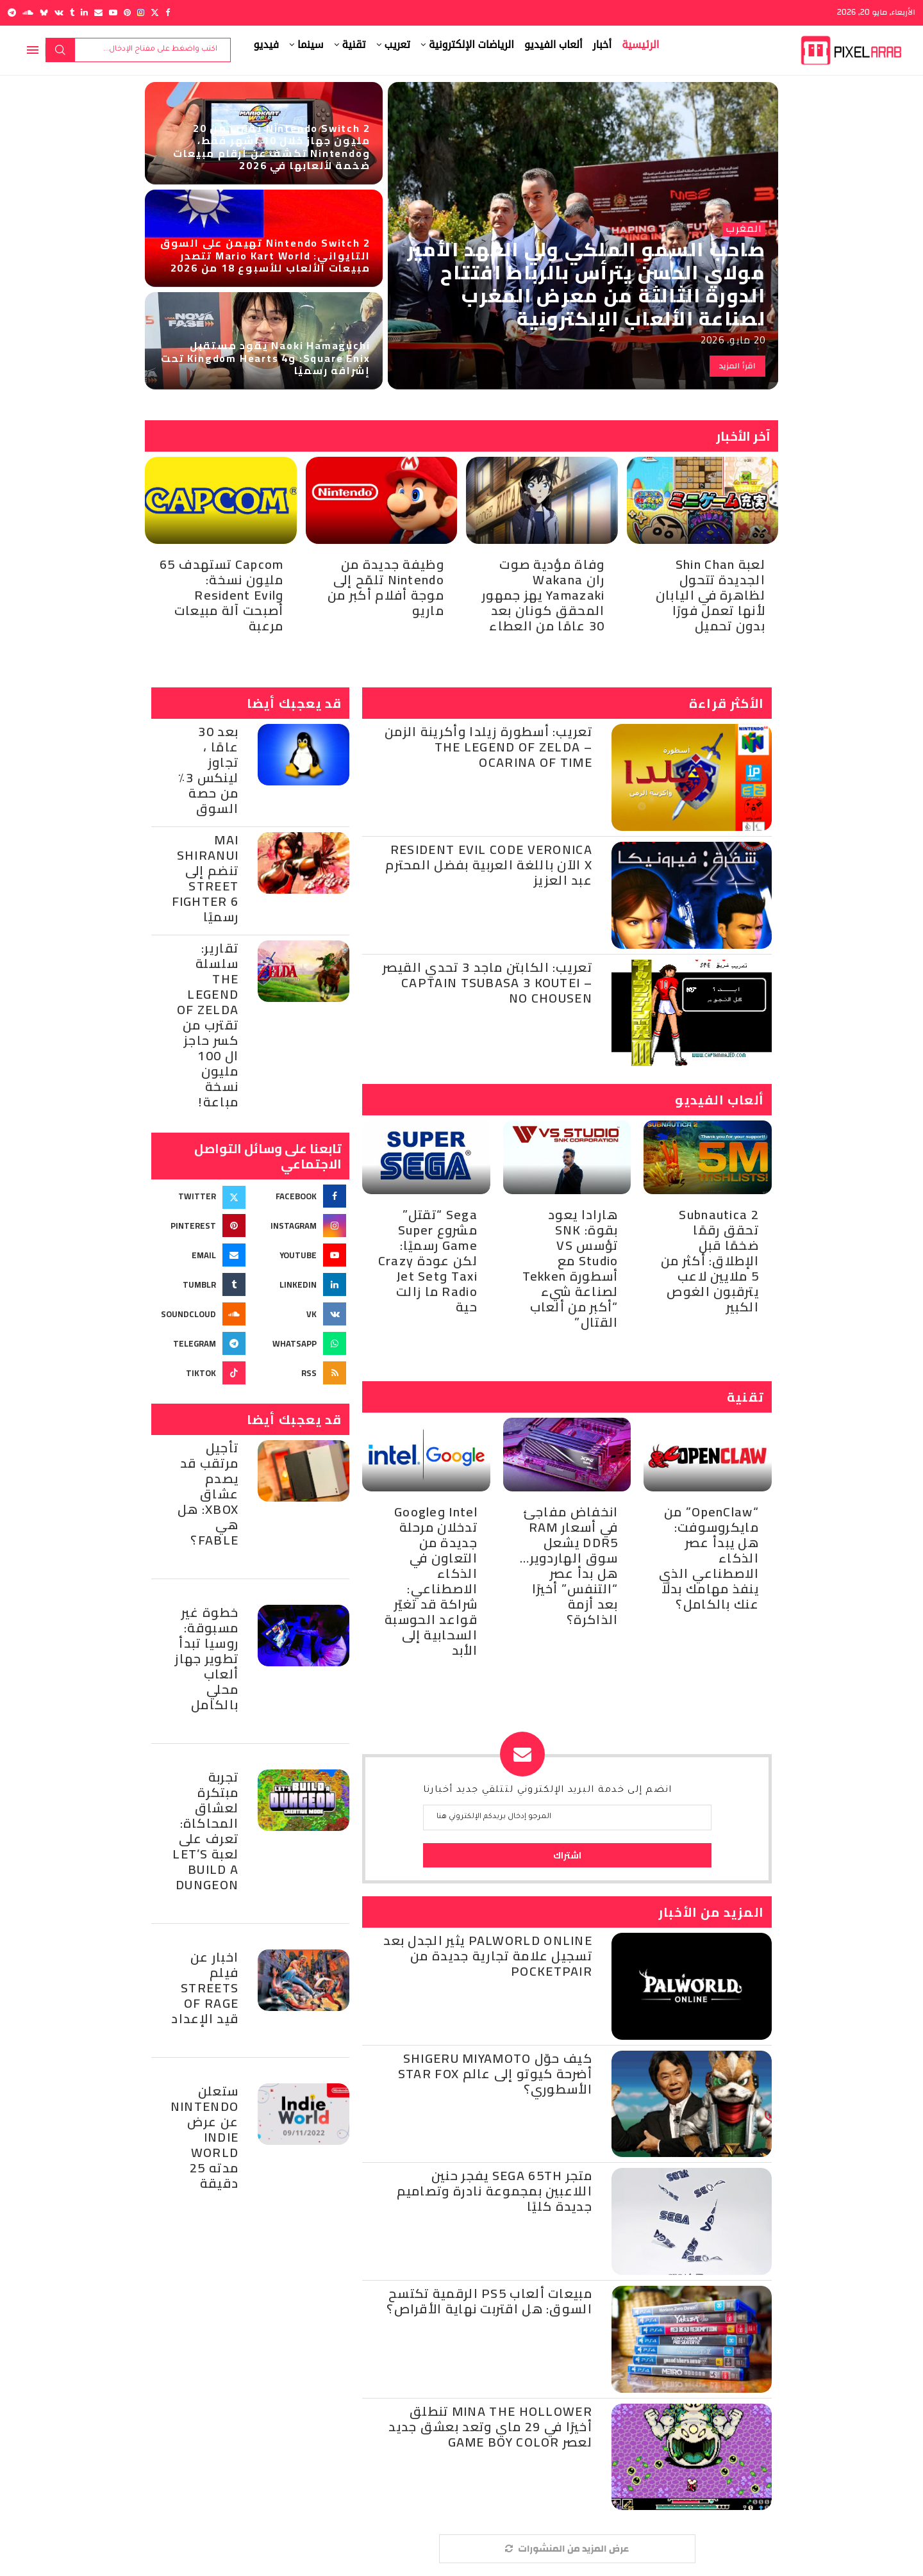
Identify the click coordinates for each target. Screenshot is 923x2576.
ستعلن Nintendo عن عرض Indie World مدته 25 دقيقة (204, 2137)
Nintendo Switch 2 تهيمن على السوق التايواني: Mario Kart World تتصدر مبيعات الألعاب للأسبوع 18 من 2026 (265, 255)
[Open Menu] (32, 50)
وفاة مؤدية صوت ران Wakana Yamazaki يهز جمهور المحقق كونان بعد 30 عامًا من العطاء (543, 594)
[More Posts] (567, 2548)
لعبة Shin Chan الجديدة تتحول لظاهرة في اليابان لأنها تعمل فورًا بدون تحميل (710, 594)
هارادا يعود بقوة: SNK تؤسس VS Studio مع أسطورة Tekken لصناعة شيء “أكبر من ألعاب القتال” (570, 1268)
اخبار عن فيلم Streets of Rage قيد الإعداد (204, 1987)
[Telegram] (12, 12)
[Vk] (58, 12)
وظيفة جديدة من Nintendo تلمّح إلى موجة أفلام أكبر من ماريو (386, 587)
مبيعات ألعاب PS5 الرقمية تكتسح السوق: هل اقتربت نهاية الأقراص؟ (489, 2300)
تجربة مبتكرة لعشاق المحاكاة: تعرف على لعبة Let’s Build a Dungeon (205, 1830)
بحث (60, 50)
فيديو (266, 44)
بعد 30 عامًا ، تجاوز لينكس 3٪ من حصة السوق (208, 769)
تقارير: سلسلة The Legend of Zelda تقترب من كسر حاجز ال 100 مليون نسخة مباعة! (207, 1024)
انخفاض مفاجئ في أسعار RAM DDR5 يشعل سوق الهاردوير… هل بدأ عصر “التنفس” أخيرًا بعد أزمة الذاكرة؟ (569, 1565)
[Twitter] (155, 12)
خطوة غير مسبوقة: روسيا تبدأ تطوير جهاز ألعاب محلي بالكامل (206, 1658)
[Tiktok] (200, 1372)
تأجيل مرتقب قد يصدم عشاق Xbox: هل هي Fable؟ (208, 1494)
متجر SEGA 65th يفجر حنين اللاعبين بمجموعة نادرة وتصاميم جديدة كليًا (494, 2190)
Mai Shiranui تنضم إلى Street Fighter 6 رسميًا (205, 878)
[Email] (98, 12)
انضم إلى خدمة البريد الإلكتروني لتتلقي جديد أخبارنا (547, 1790)
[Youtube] (113, 12)
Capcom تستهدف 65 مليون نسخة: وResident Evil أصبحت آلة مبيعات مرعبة (222, 594)
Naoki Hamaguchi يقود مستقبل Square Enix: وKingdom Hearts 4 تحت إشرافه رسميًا (265, 357)
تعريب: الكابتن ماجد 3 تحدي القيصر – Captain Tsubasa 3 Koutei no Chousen (487, 982)
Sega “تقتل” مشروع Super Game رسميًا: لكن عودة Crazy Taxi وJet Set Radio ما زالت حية (428, 1260)
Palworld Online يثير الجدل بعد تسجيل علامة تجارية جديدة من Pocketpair (487, 1955)
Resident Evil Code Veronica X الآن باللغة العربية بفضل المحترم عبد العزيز (488, 864)
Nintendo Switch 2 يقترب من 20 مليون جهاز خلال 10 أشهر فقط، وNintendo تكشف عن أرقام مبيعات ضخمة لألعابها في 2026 (271, 147)
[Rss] (301, 1372)
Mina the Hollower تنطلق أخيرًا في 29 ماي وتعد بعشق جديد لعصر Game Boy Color (490, 2426)
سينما (310, 44)
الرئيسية (640, 44)
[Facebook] (167, 12)
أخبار (602, 44)
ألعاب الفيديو (553, 44)
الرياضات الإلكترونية (471, 44)
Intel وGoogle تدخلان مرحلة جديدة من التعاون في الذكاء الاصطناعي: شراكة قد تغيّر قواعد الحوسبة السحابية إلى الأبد (431, 1581)
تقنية (354, 44)
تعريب (397, 44)
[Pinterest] (127, 12)
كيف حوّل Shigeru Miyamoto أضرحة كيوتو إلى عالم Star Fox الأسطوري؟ (495, 2073)
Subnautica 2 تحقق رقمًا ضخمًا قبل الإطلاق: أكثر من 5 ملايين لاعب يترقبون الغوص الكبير (710, 1260)
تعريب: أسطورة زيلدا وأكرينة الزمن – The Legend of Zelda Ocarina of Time (488, 746)
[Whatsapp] (301, 1343)
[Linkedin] (84, 12)
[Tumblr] (72, 12)
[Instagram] (140, 12)
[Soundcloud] (27, 12)
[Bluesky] (44, 12)
